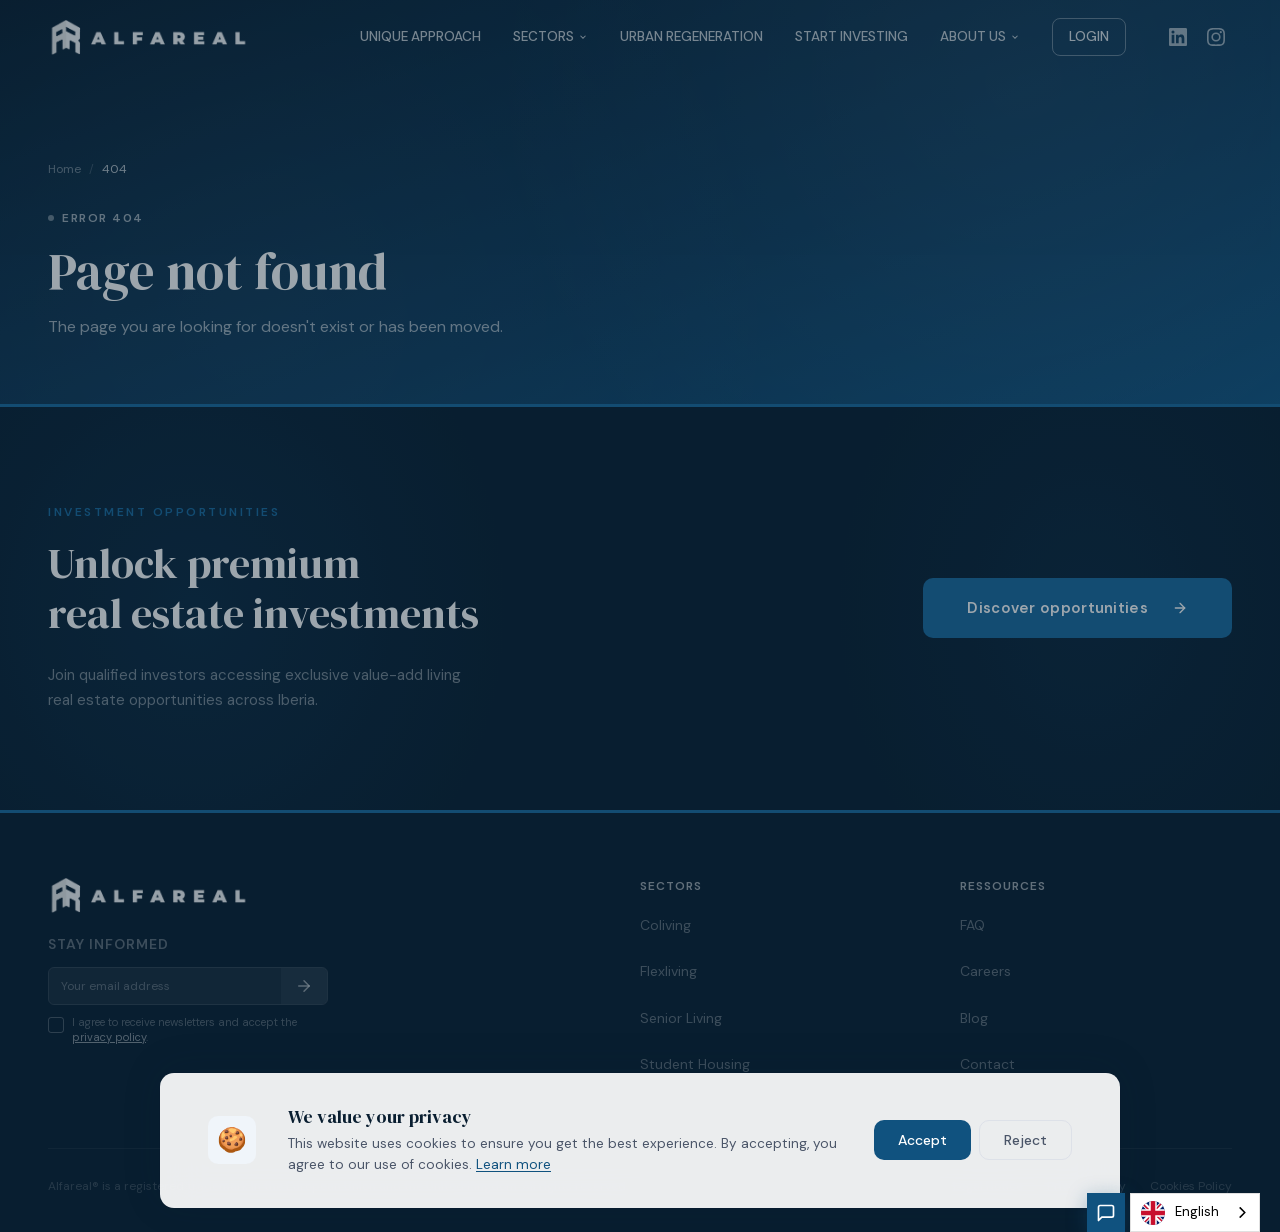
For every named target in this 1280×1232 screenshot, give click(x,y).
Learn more (513, 1164)
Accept (922, 1140)
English (1180, 1213)
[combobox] (1195, 1212)
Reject (1025, 1140)
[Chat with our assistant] (1106, 1212)
